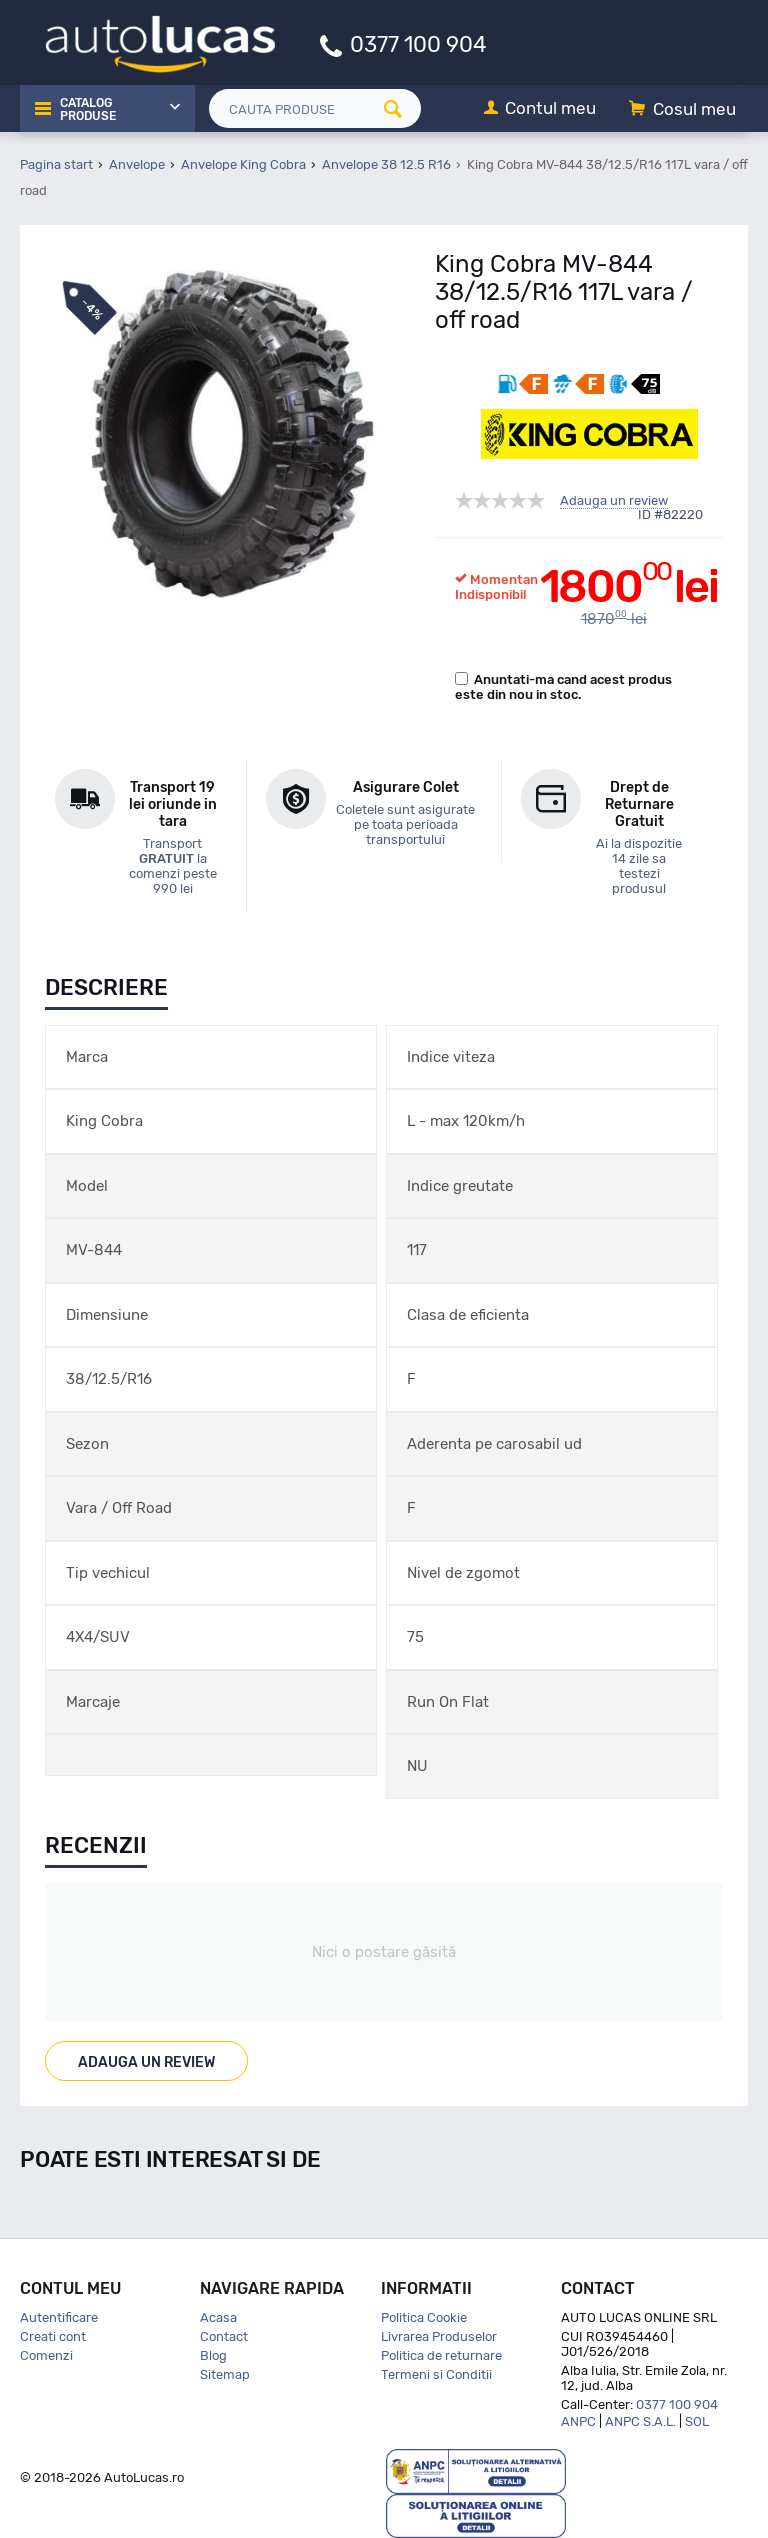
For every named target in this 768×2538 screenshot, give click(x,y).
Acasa (218, 2317)
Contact (224, 2336)
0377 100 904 (418, 43)
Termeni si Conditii (436, 2374)
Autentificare (59, 2317)
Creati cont (53, 2336)
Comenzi (46, 2355)
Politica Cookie (424, 2317)
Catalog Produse (88, 110)
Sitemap (225, 2374)
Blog (213, 2355)
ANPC (578, 2421)
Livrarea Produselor (439, 2336)
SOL (697, 2421)
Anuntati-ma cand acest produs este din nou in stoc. (563, 687)
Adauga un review (614, 501)
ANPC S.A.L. (640, 2421)
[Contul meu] (540, 109)
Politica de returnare (441, 2355)
